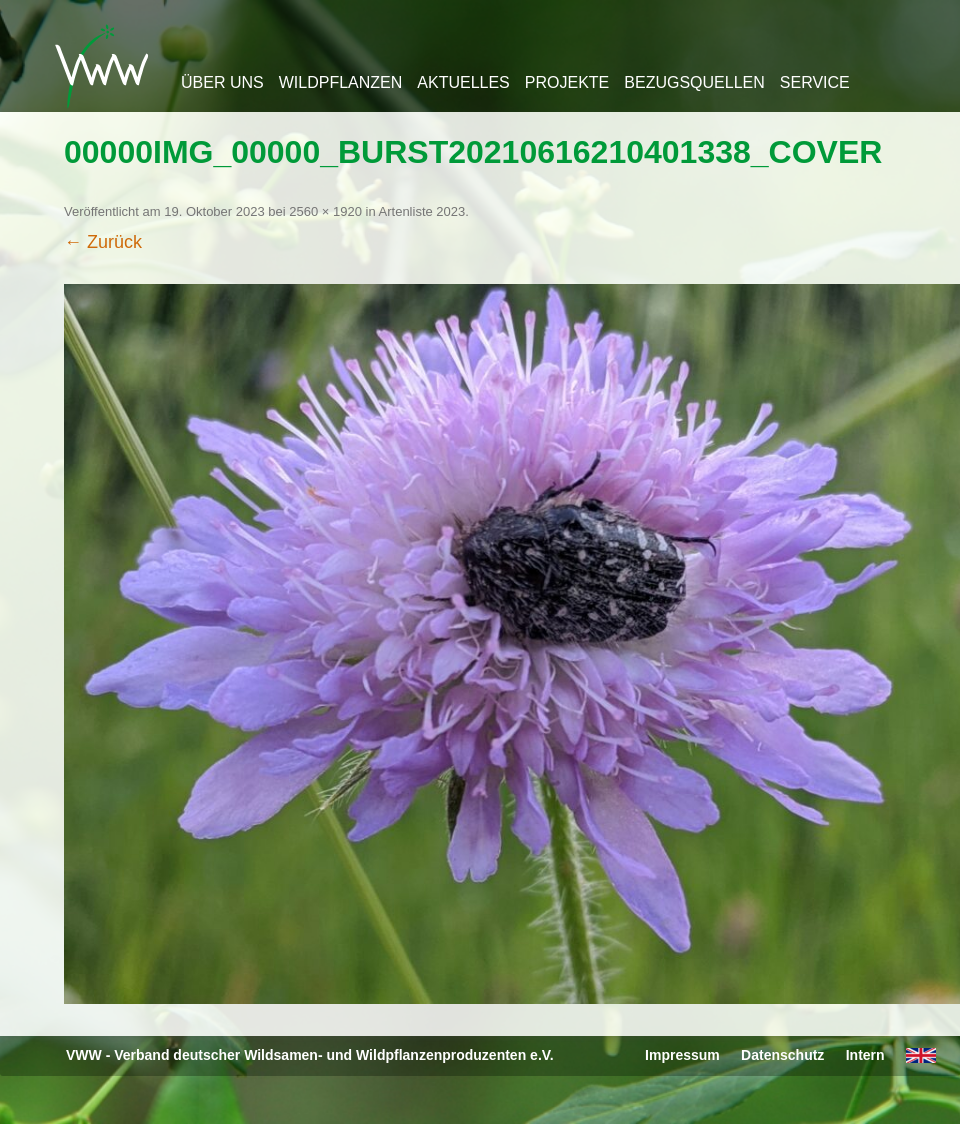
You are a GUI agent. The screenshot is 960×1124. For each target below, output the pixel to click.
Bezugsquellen (694, 82)
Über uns (222, 82)
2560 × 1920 (325, 211)
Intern (865, 1055)
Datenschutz (782, 1055)
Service (815, 82)
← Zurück (103, 242)
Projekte (567, 82)
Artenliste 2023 (422, 211)
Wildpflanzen (341, 82)
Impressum (682, 1055)
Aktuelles (463, 82)
